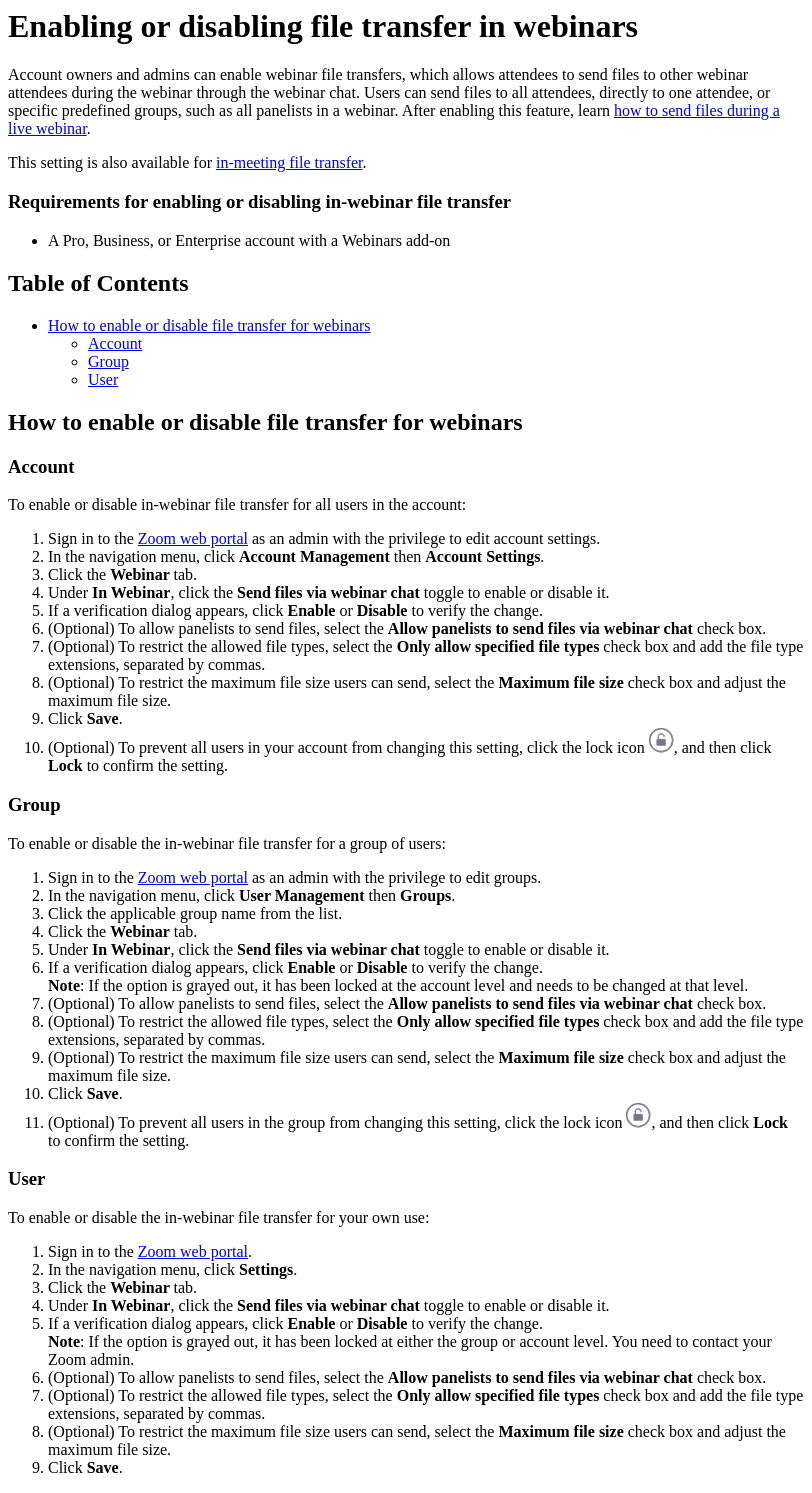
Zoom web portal (193, 538)
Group (108, 361)
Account (115, 343)
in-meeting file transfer (289, 162)
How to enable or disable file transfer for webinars (209, 325)
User (103, 379)
